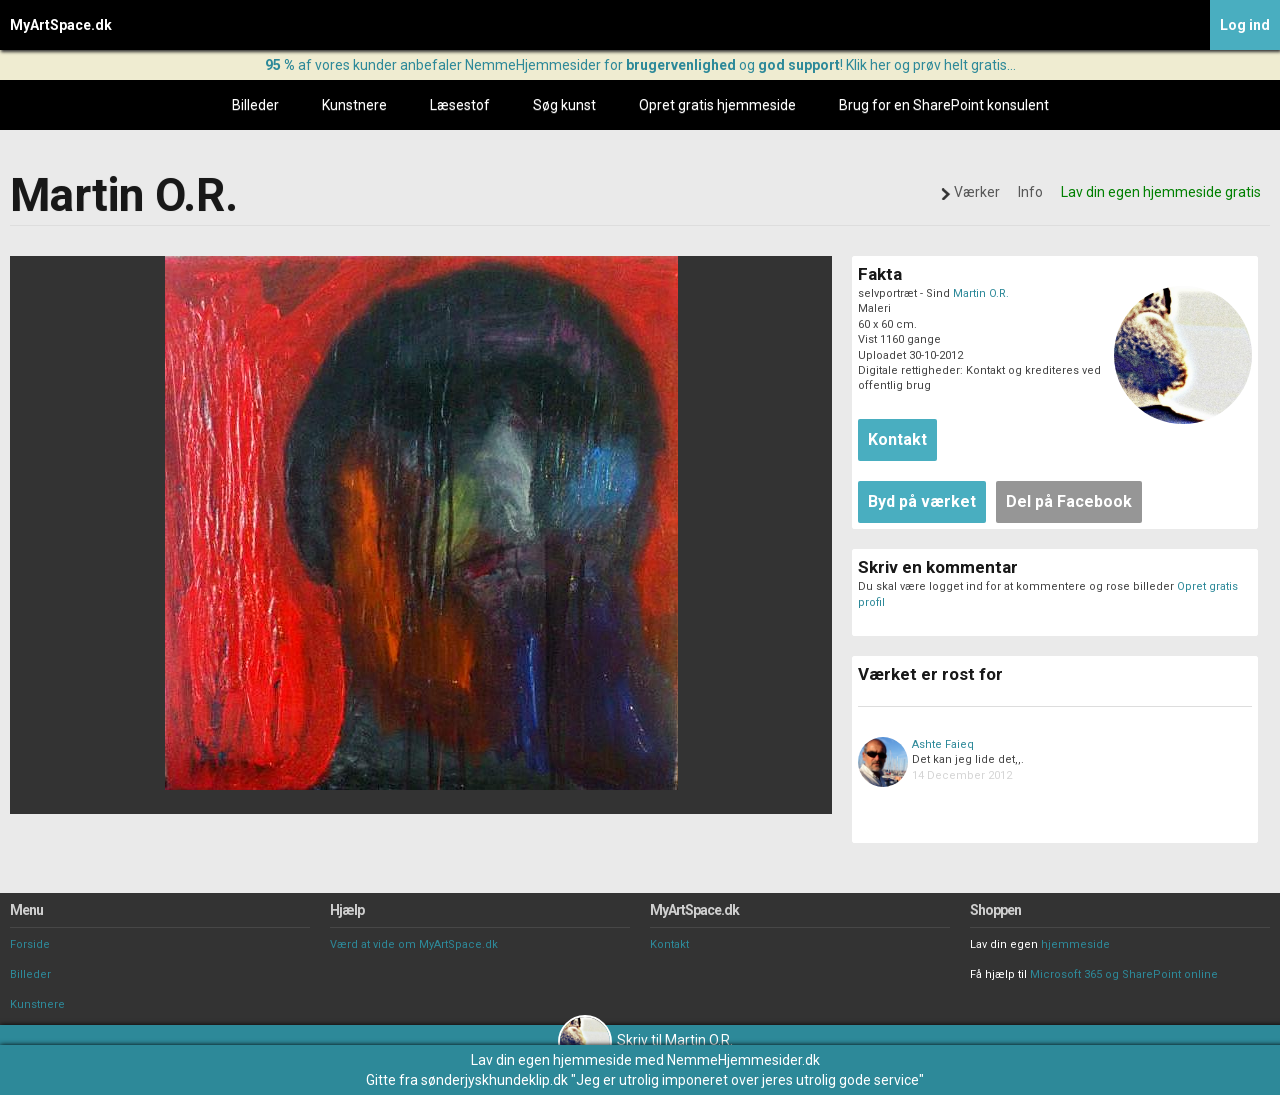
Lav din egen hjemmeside (551, 1060)
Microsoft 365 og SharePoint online (1124, 974)
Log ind (1245, 25)
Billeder (255, 105)
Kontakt (669, 944)
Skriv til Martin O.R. (645, 1040)
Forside (30, 944)
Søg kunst (564, 105)
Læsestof (460, 105)
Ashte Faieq (943, 744)
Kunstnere (354, 105)
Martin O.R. (981, 293)
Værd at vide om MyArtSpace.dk (414, 944)
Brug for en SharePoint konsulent (944, 105)
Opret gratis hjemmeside (717, 105)
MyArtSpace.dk (61, 25)
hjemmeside (1075, 944)
